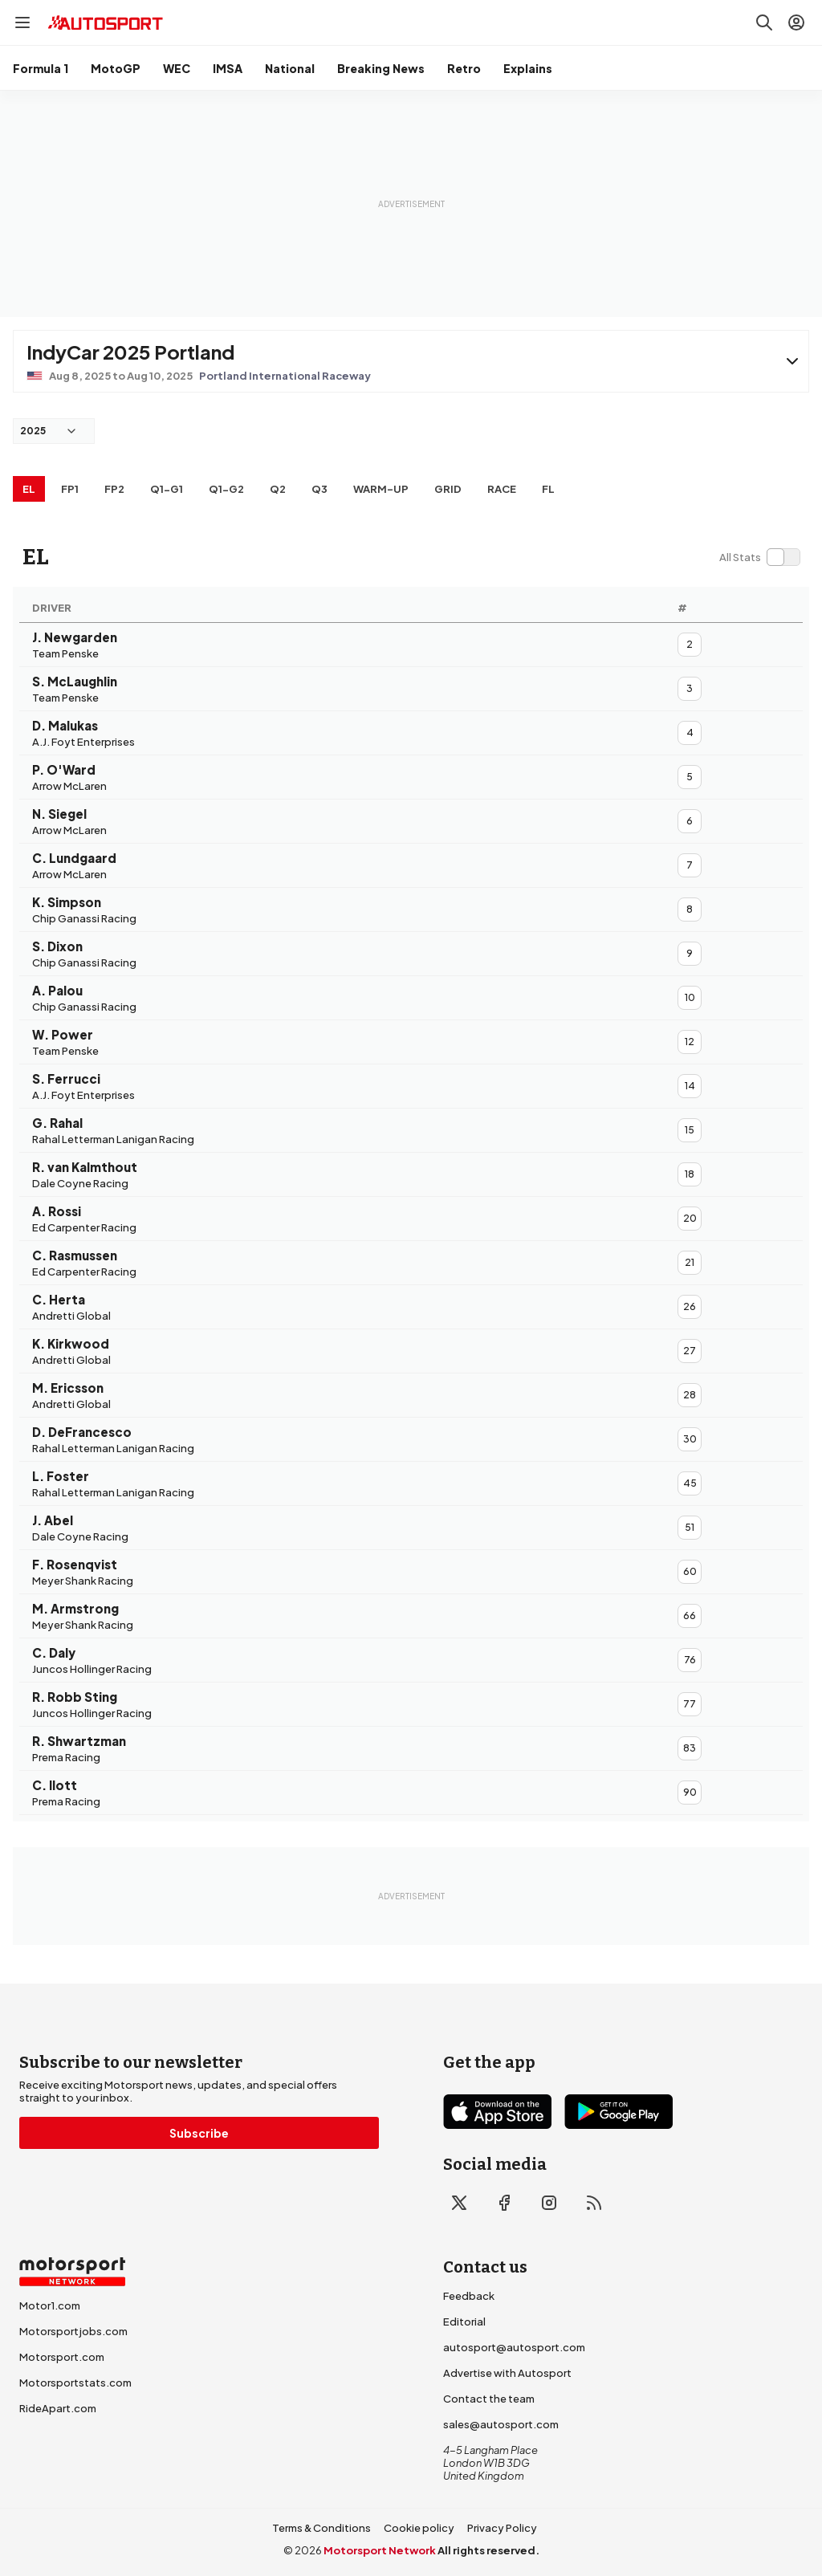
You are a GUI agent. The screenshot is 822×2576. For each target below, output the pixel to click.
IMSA (227, 68)
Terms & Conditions (321, 2527)
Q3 (319, 488)
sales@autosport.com (501, 2424)
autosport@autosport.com (514, 2347)
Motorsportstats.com (75, 2382)
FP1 (70, 488)
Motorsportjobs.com (73, 2331)
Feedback (468, 2295)
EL (28, 488)
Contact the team (489, 2398)
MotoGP (115, 68)
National (290, 68)
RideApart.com (57, 2408)
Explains (527, 68)
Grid (448, 488)
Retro (464, 68)
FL (548, 488)
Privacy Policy (502, 2527)
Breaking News (381, 68)
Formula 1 (40, 68)
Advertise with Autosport (507, 2372)
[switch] (759, 557)
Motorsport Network (380, 2550)
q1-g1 (166, 488)
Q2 (278, 488)
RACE (501, 488)
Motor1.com (49, 2305)
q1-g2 (226, 488)
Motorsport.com (61, 2356)
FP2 (114, 488)
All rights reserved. (488, 2550)
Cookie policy (419, 2527)
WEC (176, 68)
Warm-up (381, 488)
